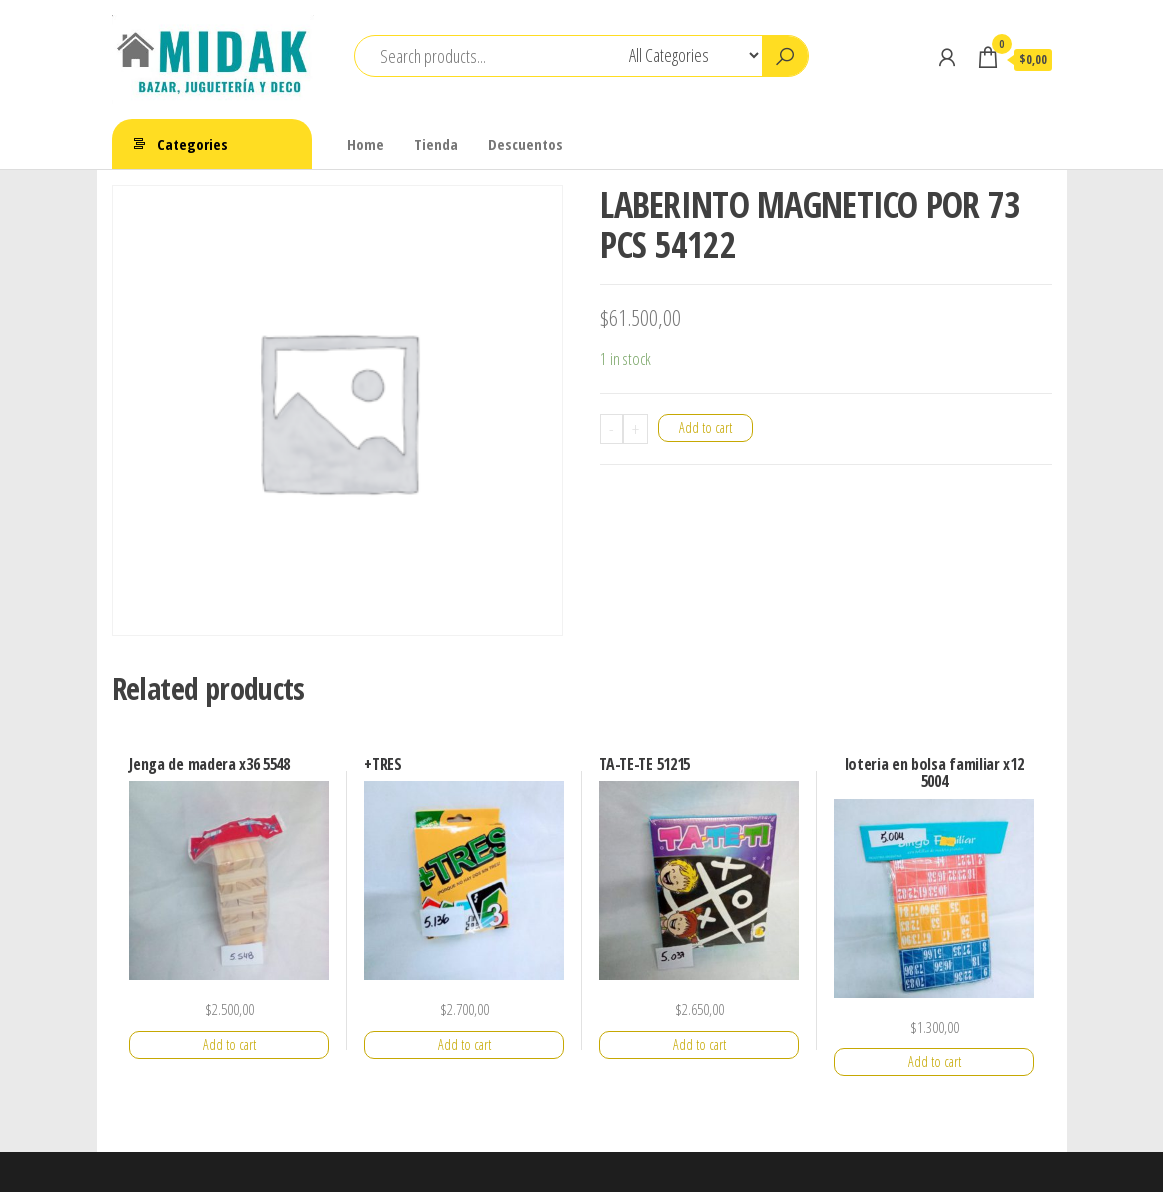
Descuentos (525, 144)
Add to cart (705, 427)
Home (365, 144)
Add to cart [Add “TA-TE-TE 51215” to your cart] (699, 1044)
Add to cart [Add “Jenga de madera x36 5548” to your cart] (229, 1044)
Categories (192, 144)
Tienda (436, 144)
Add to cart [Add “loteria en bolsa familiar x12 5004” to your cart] (934, 1061)
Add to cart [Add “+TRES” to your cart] (464, 1044)
